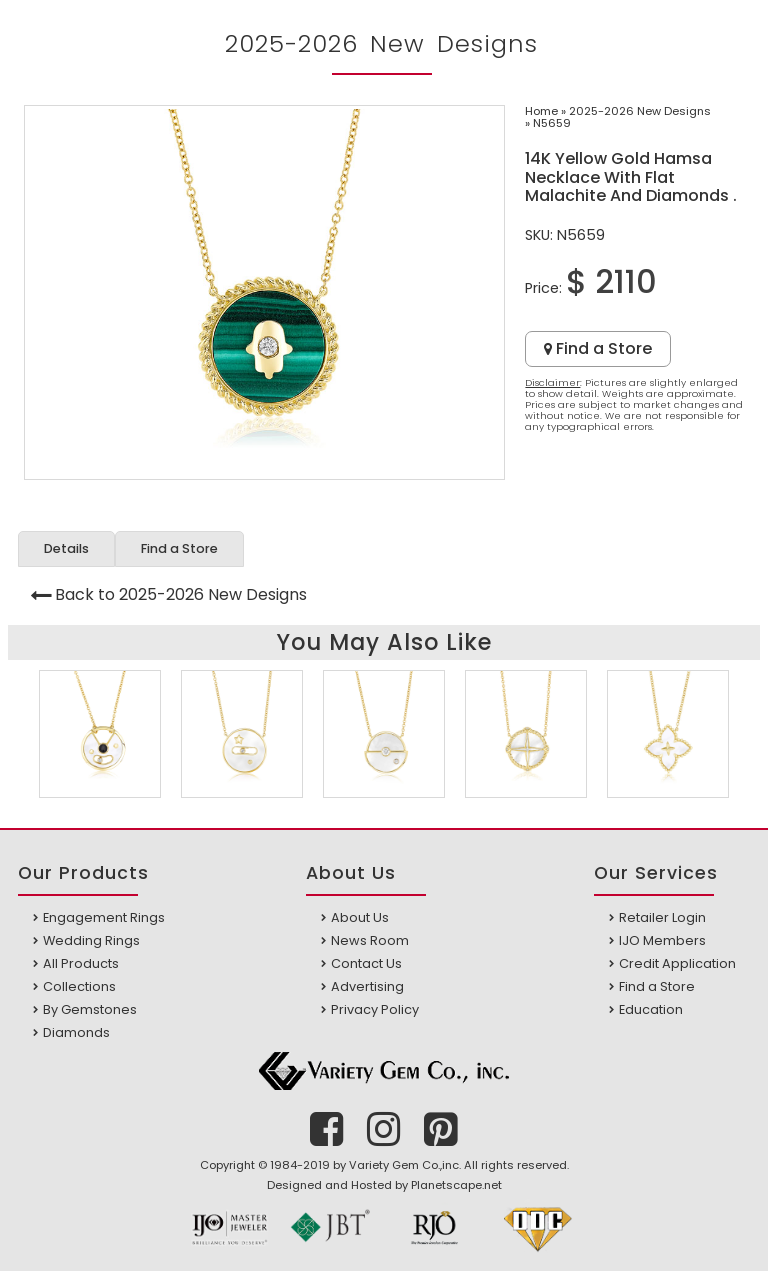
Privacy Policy (375, 1009)
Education (651, 1009)
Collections (79, 986)
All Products (81, 963)
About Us (360, 917)
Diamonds (76, 1032)
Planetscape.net (456, 1185)
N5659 (552, 123)
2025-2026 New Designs (640, 111)
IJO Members (662, 940)
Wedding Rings (91, 940)
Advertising (367, 986)
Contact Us (366, 963)
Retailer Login (662, 917)
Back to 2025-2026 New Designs (181, 594)
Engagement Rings (104, 917)
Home (541, 111)
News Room (370, 940)
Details (66, 548)
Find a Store (598, 348)
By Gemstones (90, 1009)
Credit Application (677, 963)
